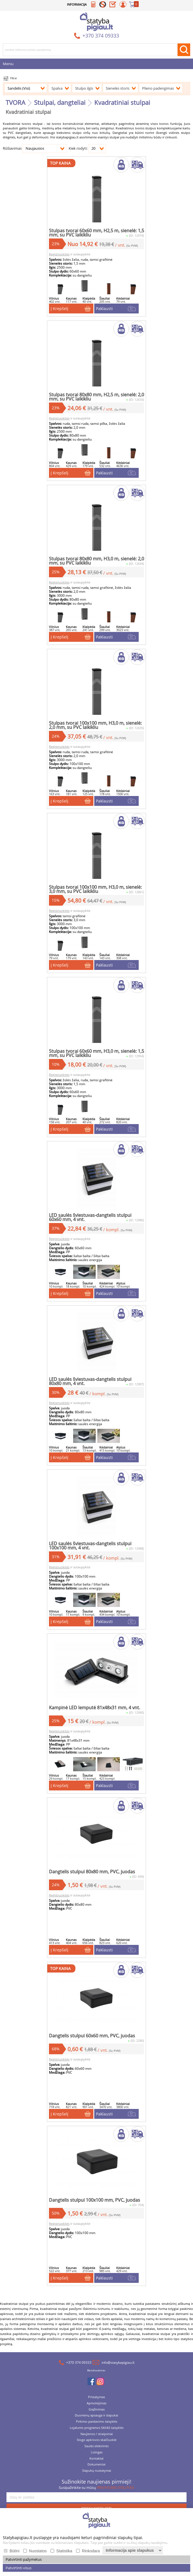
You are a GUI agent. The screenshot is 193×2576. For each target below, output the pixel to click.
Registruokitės (58, 255)
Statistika (64, 2551)
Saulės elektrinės (96, 2453)
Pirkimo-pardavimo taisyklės (96, 2428)
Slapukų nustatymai (96, 2477)
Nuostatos (38, 2551)
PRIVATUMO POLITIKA (115, 2494)
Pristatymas (96, 2403)
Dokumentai (96, 2471)
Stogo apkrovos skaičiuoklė (96, 2446)
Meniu (8, 63)
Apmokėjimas (96, 2410)
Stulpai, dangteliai (60, 102)
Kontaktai (96, 2465)
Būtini (14, 2551)
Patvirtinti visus (19, 2567)
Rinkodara (91, 2551)
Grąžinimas (97, 2416)
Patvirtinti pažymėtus (24, 2559)
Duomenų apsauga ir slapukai (96, 2422)
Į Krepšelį (58, 309)
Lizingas (96, 2459)
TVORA (15, 102)
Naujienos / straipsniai (96, 2440)
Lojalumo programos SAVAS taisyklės (97, 2434)
